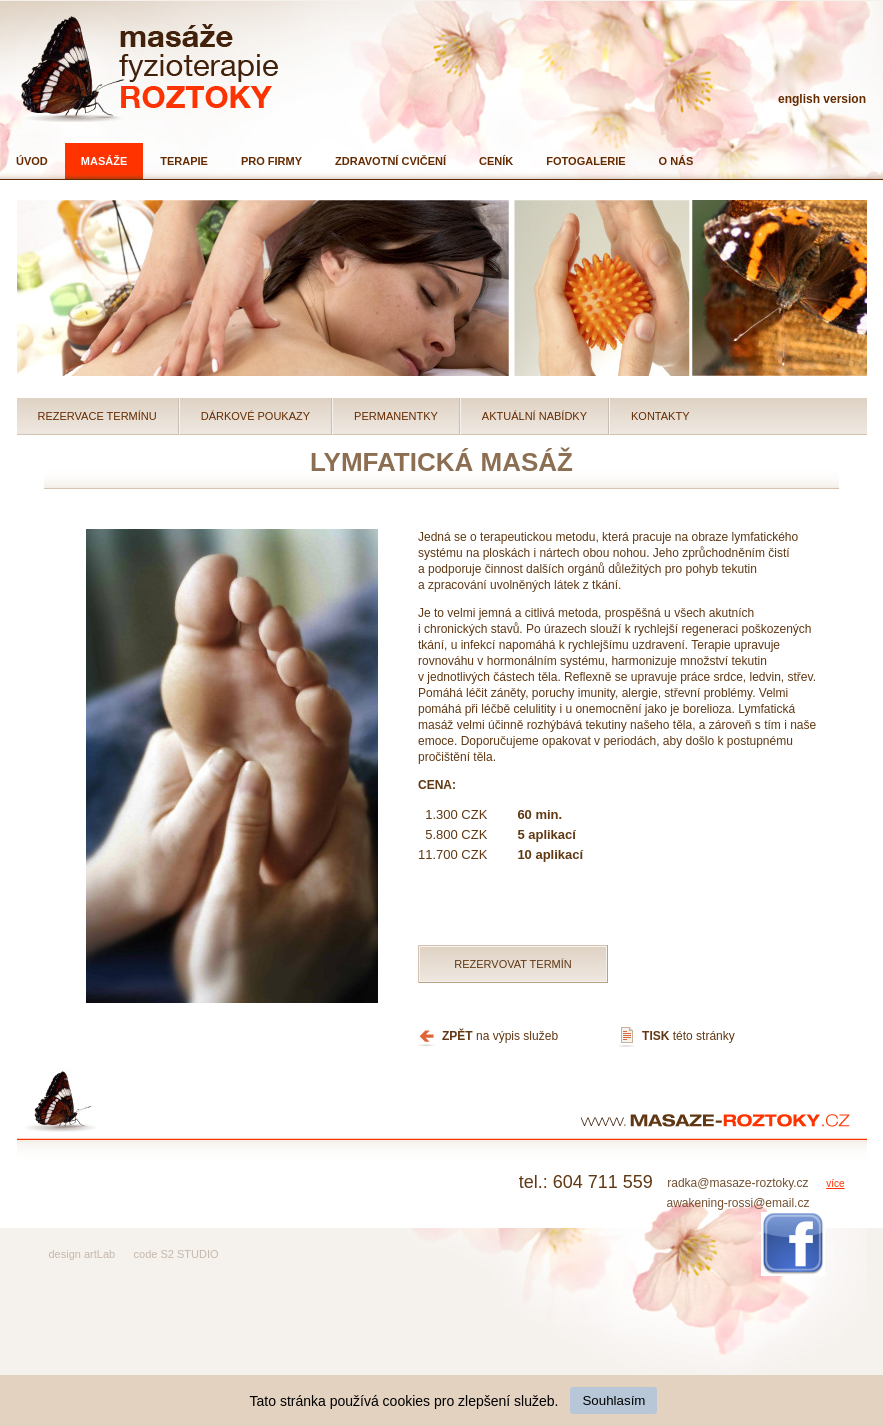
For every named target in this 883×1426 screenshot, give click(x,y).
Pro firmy (271, 161)
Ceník (496, 161)
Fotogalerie (585, 161)
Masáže (104, 161)
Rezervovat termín (513, 964)
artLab (99, 1254)
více (835, 1183)
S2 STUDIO (189, 1254)
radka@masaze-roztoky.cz (737, 1183)
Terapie (184, 161)
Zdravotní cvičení (390, 161)
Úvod (32, 161)
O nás (676, 161)
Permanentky (396, 416)
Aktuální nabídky (534, 416)
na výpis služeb (500, 1036)
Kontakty (660, 416)
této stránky (688, 1036)
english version (822, 99)
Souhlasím (613, 1400)
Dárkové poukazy (255, 416)
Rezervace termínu (97, 416)
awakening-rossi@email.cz (737, 1203)
